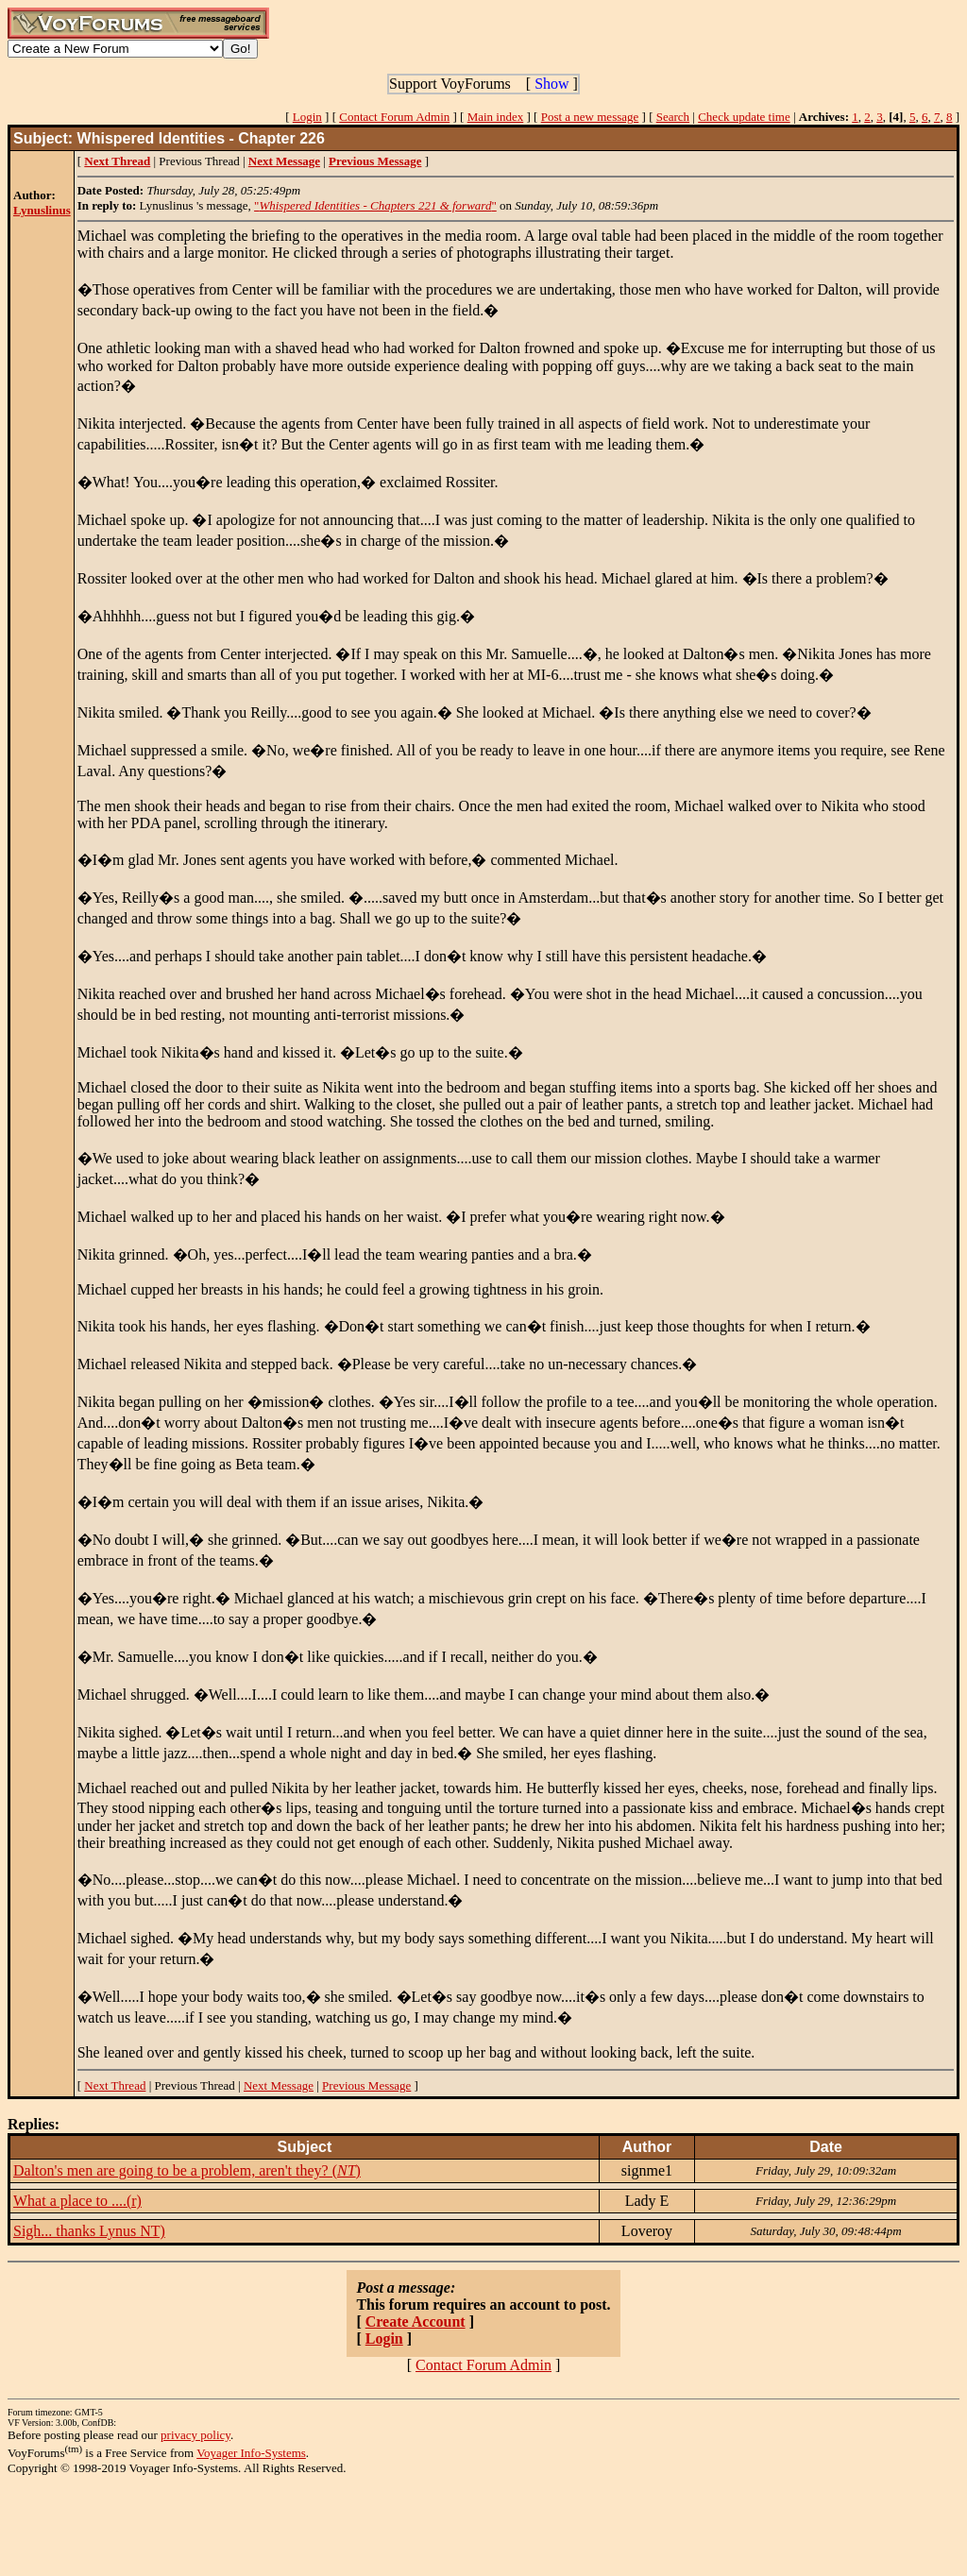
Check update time (743, 117)
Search (672, 117)
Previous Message (366, 2085)
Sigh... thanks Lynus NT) (89, 2231)
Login (307, 117)
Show (551, 84)
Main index (495, 117)
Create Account (415, 2321)
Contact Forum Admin (394, 117)
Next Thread (114, 2085)
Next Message (279, 2085)
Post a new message (590, 117)
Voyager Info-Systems (251, 2453)
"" (375, 205)
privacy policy (195, 2435)
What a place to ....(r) (77, 2201)
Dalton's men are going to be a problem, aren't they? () (187, 2170)
